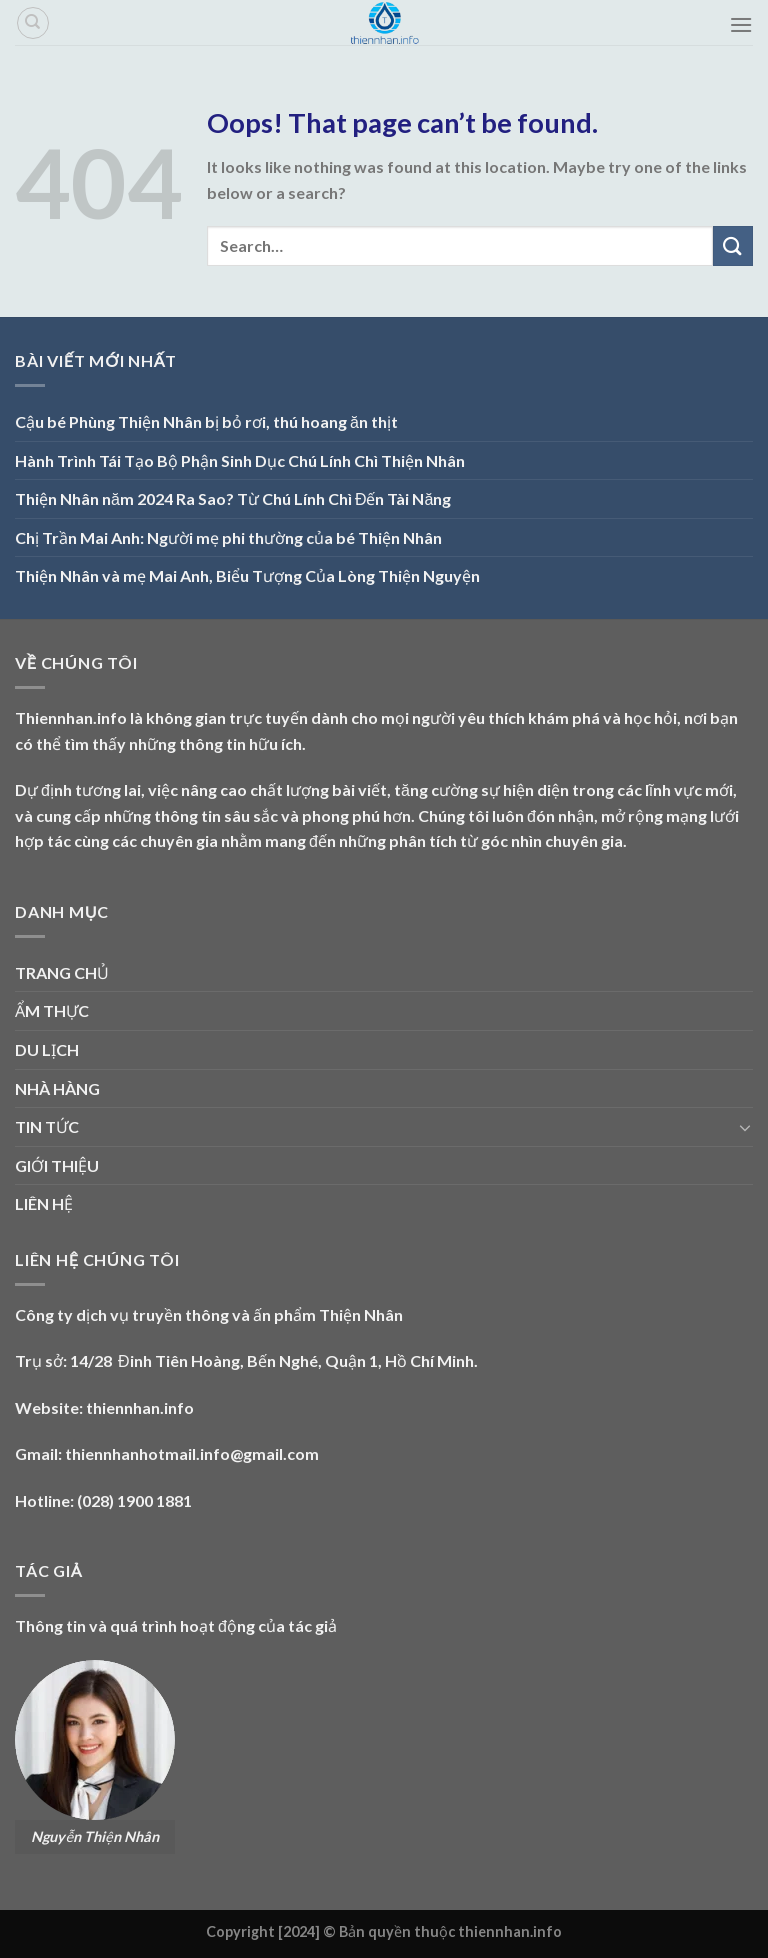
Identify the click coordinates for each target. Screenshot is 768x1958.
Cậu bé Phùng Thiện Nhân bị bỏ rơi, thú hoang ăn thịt (206, 421)
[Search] (33, 23)
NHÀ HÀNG (57, 1088)
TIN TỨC (47, 1126)
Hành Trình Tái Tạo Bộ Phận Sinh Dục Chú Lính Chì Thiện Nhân (240, 460)
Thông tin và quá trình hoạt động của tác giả (176, 1625)
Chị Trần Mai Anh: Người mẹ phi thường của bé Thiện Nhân (228, 537)
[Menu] (741, 24)
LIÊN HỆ (44, 1203)
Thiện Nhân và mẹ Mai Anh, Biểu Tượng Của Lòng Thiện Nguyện (247, 575)
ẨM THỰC (52, 1010)
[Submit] (733, 245)
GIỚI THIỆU (57, 1165)
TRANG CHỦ (62, 972)
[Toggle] (745, 1127)
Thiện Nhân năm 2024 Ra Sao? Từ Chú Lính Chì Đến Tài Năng (233, 498)
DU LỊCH (47, 1049)
